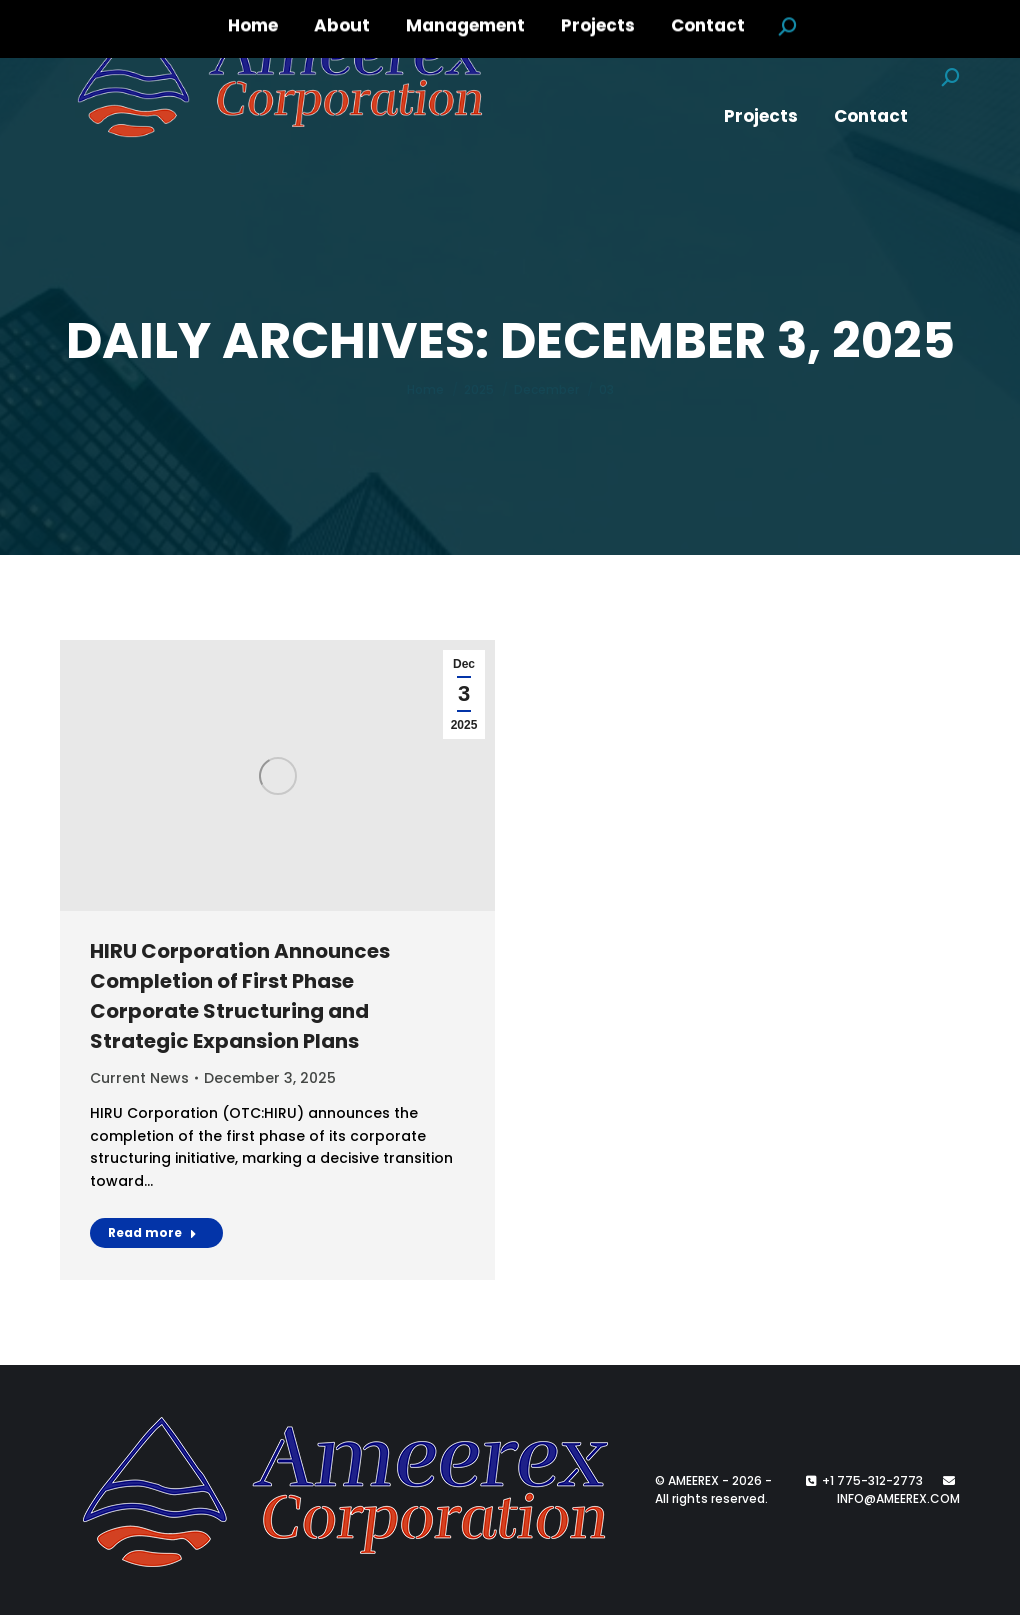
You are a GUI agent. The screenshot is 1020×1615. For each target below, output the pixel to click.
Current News (139, 1078)
